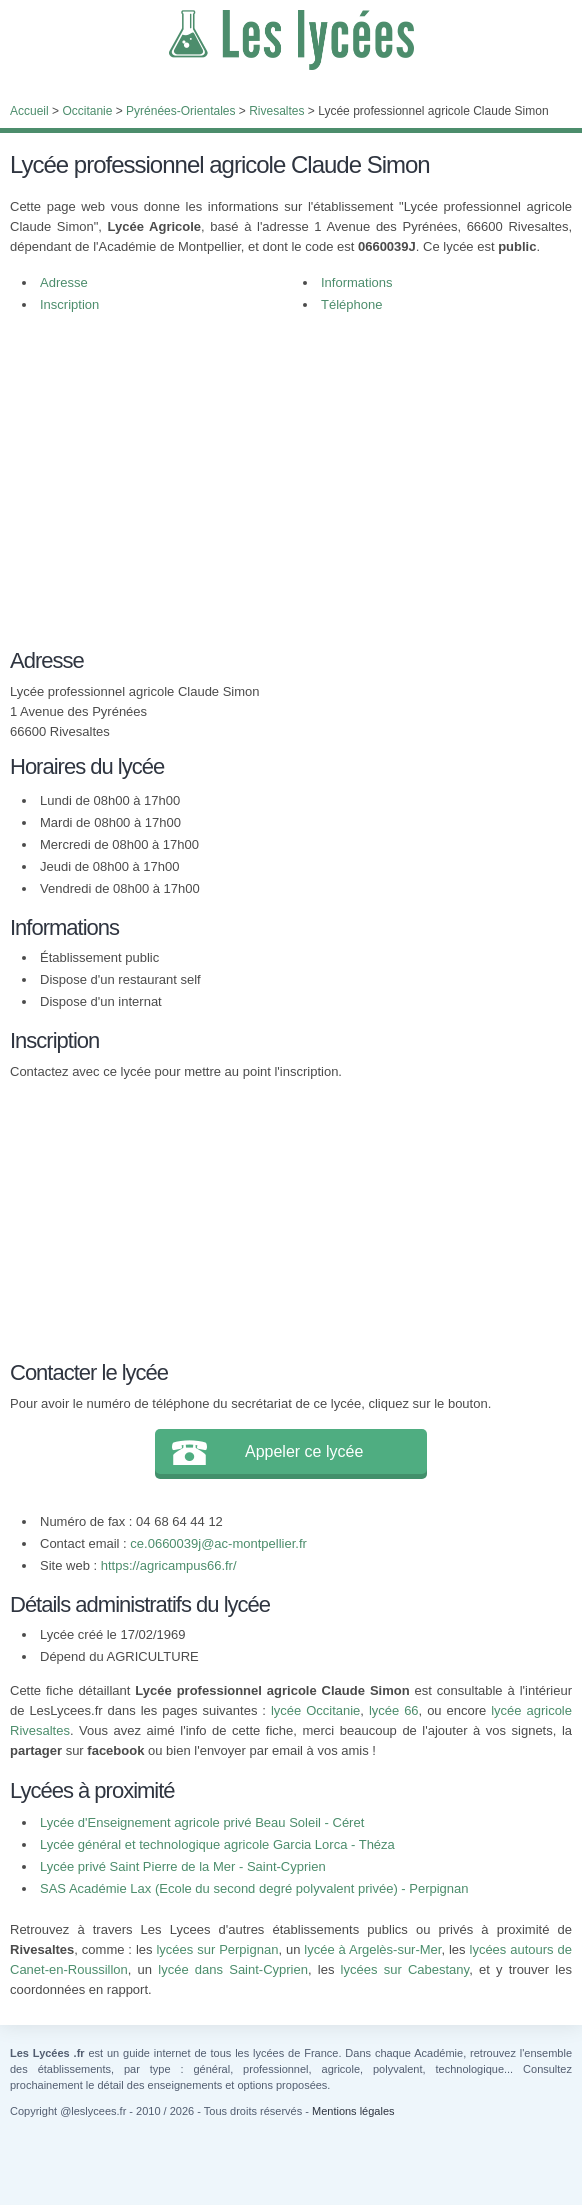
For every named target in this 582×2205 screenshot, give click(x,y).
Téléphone (351, 304)
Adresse (64, 282)
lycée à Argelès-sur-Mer (372, 1949)
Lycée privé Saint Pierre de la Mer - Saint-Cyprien (183, 1866)
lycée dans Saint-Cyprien (233, 1969)
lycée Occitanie (315, 1710)
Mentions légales (353, 2111)
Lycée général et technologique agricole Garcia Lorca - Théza (217, 1844)
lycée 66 (394, 1710)
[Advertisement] (291, 476)
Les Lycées (291, 40)
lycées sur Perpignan (217, 1949)
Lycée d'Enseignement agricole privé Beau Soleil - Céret (202, 1822)
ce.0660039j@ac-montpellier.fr (218, 1543)
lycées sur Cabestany (405, 1969)
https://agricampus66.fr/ (169, 1565)
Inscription (69, 304)
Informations (357, 282)
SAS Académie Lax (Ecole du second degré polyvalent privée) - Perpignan (254, 1888)
